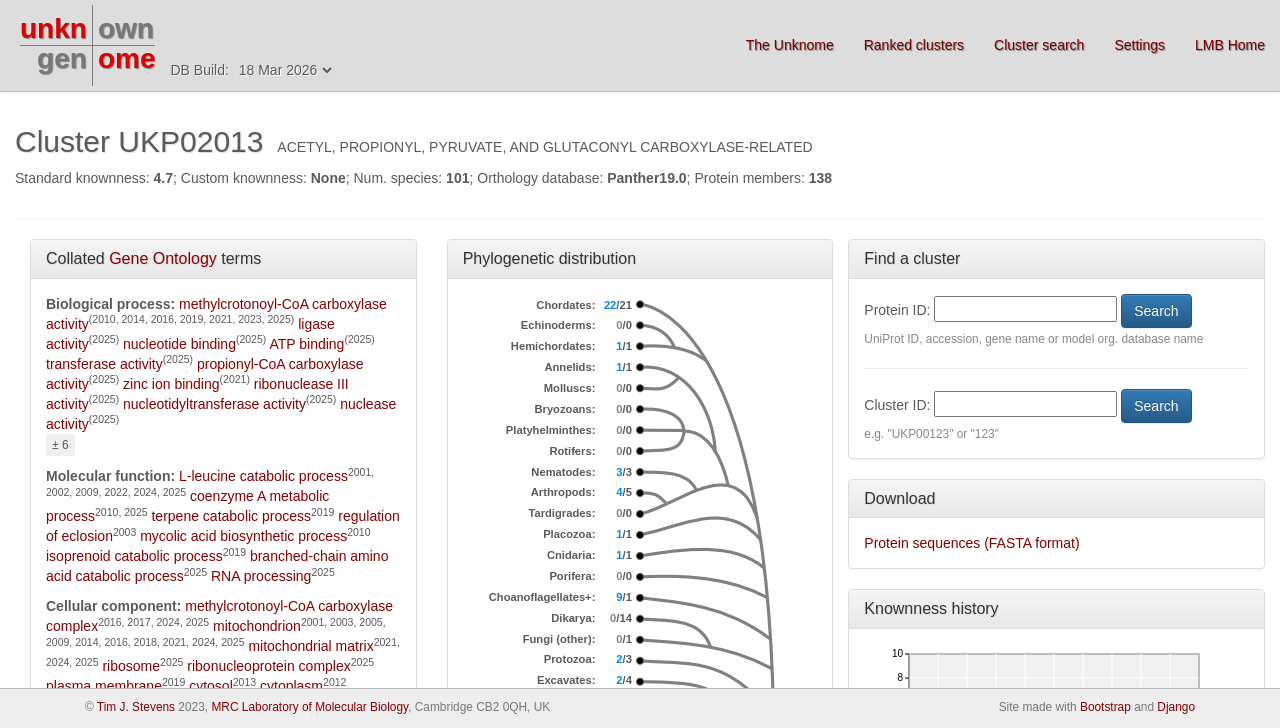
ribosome (131, 666)
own (126, 28)
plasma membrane (104, 686)
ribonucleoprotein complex (268, 666)
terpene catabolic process (231, 516)
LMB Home (1230, 45)
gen (62, 58)
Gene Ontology (163, 258)
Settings (1139, 45)
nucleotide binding (179, 344)
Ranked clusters (914, 45)
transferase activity (104, 364)
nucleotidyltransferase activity (214, 404)
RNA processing (261, 576)
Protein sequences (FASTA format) (971, 543)
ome (127, 58)
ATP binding (306, 344)
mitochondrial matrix (310, 646)
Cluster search (1039, 45)
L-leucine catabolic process (263, 476)
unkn (53, 28)
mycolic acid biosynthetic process (243, 536)
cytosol (211, 686)
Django (1176, 707)
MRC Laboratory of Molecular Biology (309, 707)
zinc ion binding (171, 384)
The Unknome (790, 45)
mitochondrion (257, 626)
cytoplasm (291, 686)
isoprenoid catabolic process (134, 556)
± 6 (60, 445)
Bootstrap (1105, 707)
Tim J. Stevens (136, 707)
